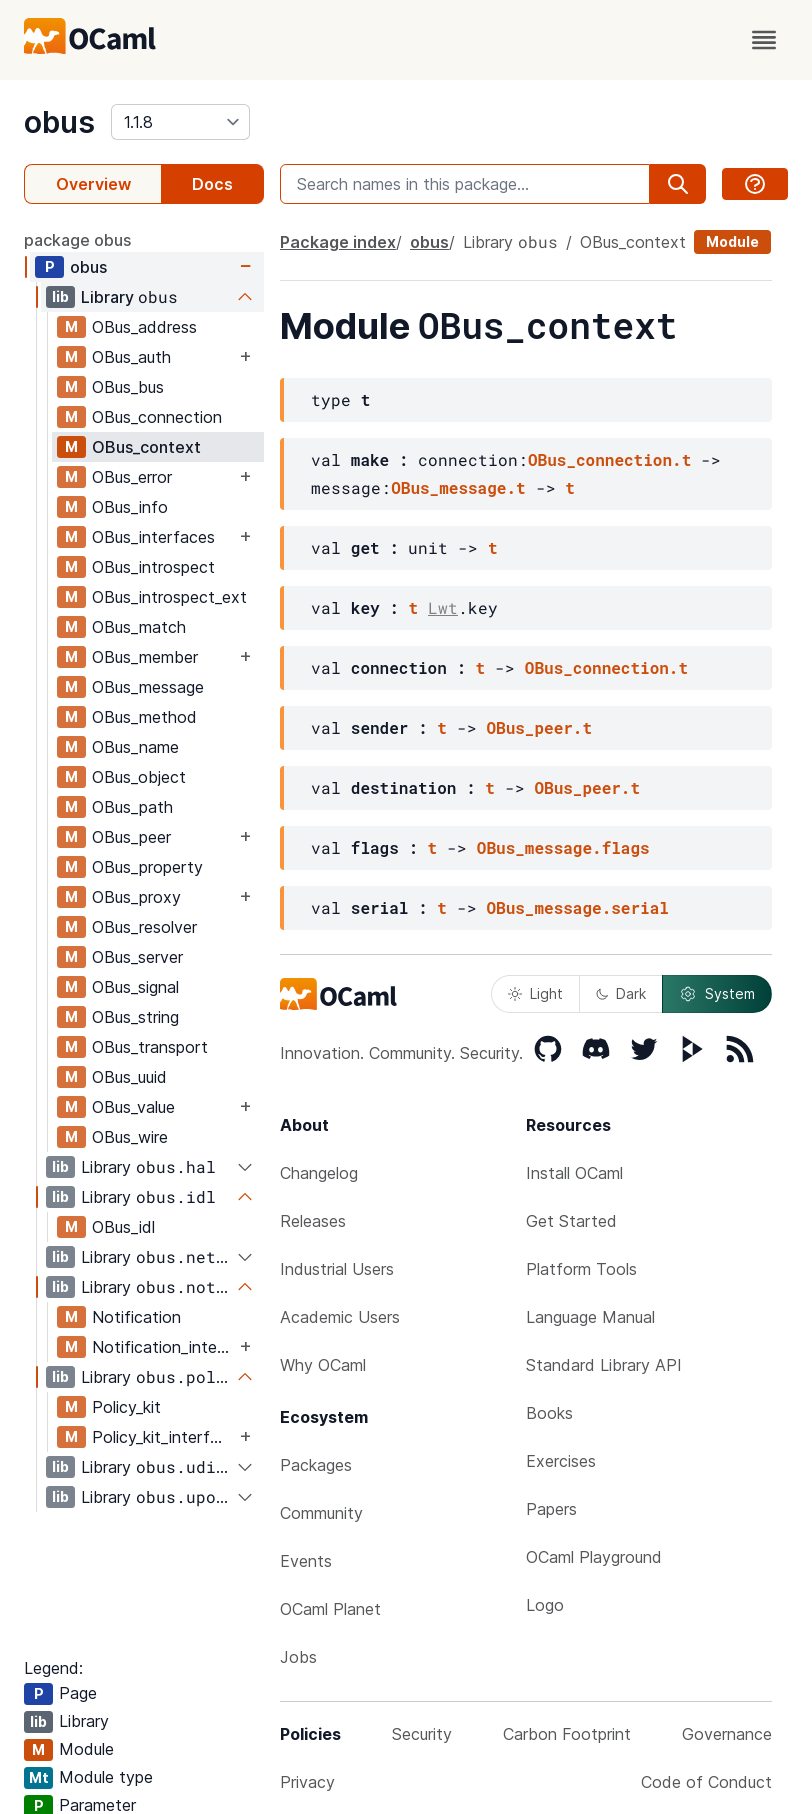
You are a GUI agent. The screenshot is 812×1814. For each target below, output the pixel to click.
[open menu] (764, 40)
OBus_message (148, 687)
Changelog (319, 1173)
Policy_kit (126, 1407)
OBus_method (144, 717)
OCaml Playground (594, 1557)
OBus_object (139, 777)
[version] (180, 122)
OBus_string (135, 1017)
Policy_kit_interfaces (163, 1437)
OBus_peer (131, 837)
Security (422, 1734)
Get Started (571, 1221)
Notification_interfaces (163, 1347)
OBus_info (130, 507)
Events (306, 1561)
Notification (136, 1317)
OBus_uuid (129, 1077)
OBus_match (139, 627)
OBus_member (145, 657)
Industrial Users (337, 1269)
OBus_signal (135, 987)
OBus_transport (150, 1047)
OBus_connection (157, 417)
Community (321, 1513)
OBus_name (135, 747)
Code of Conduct (706, 1782)
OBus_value (133, 1107)
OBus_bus (128, 387)
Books (549, 1413)
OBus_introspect (153, 567)
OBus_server (137, 957)
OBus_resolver (144, 927)
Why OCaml (323, 1365)
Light (535, 993)
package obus (77, 240)
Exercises (561, 1461)
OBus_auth (131, 357)
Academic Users (340, 1317)
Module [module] (732, 241)
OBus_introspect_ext (169, 597)
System (717, 994)
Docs (212, 184)
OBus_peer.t (539, 727)
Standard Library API (604, 1365)
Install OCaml (574, 1173)
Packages (316, 1465)
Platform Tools (581, 1269)
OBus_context (146, 447)
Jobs (298, 1657)
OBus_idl (123, 1227)
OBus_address (144, 327)
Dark (621, 993)
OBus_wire (130, 1137)
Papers (551, 1509)
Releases (313, 1221)
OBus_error (132, 477)
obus (59, 122)
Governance (727, 1734)
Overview (93, 184)
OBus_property (147, 867)
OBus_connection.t (609, 459)
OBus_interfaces (153, 537)
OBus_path (132, 807)
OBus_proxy (136, 897)
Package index (338, 242)
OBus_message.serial (577, 907)
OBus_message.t (458, 487)
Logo (545, 1605)
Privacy (307, 1782)
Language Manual (590, 1317)
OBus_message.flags (563, 847)
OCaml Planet (330, 1609)
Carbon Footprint (567, 1734)
